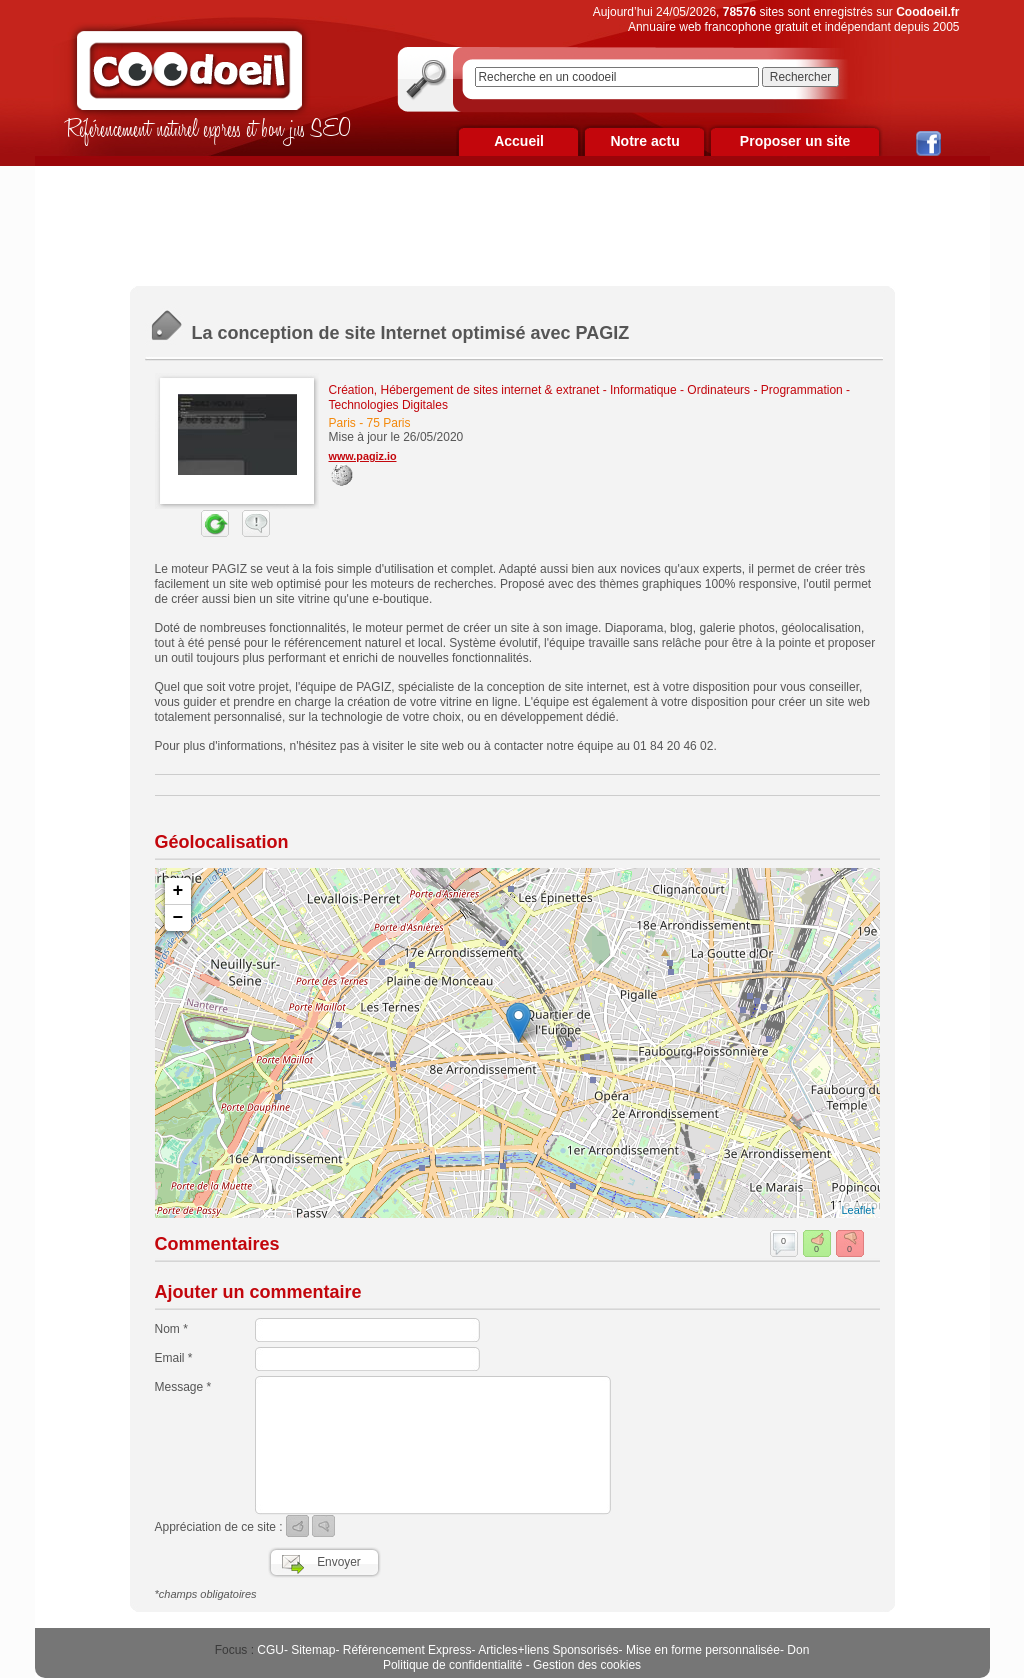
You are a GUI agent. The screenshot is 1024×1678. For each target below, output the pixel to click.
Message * (183, 1387)
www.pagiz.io (363, 456)
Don (798, 1650)
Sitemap (313, 1650)
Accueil (519, 141)
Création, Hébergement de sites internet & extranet (464, 390)
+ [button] (178, 891)
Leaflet (857, 1210)
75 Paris (389, 423)
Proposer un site (795, 141)
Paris (342, 423)
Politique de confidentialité (452, 1665)
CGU (270, 1650)
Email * (174, 1358)
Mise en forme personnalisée (703, 1650)
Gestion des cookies (587, 1665)
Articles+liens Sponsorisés (548, 1650)
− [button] (178, 918)
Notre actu (644, 141)
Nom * (171, 1329)
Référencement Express (407, 1650)
